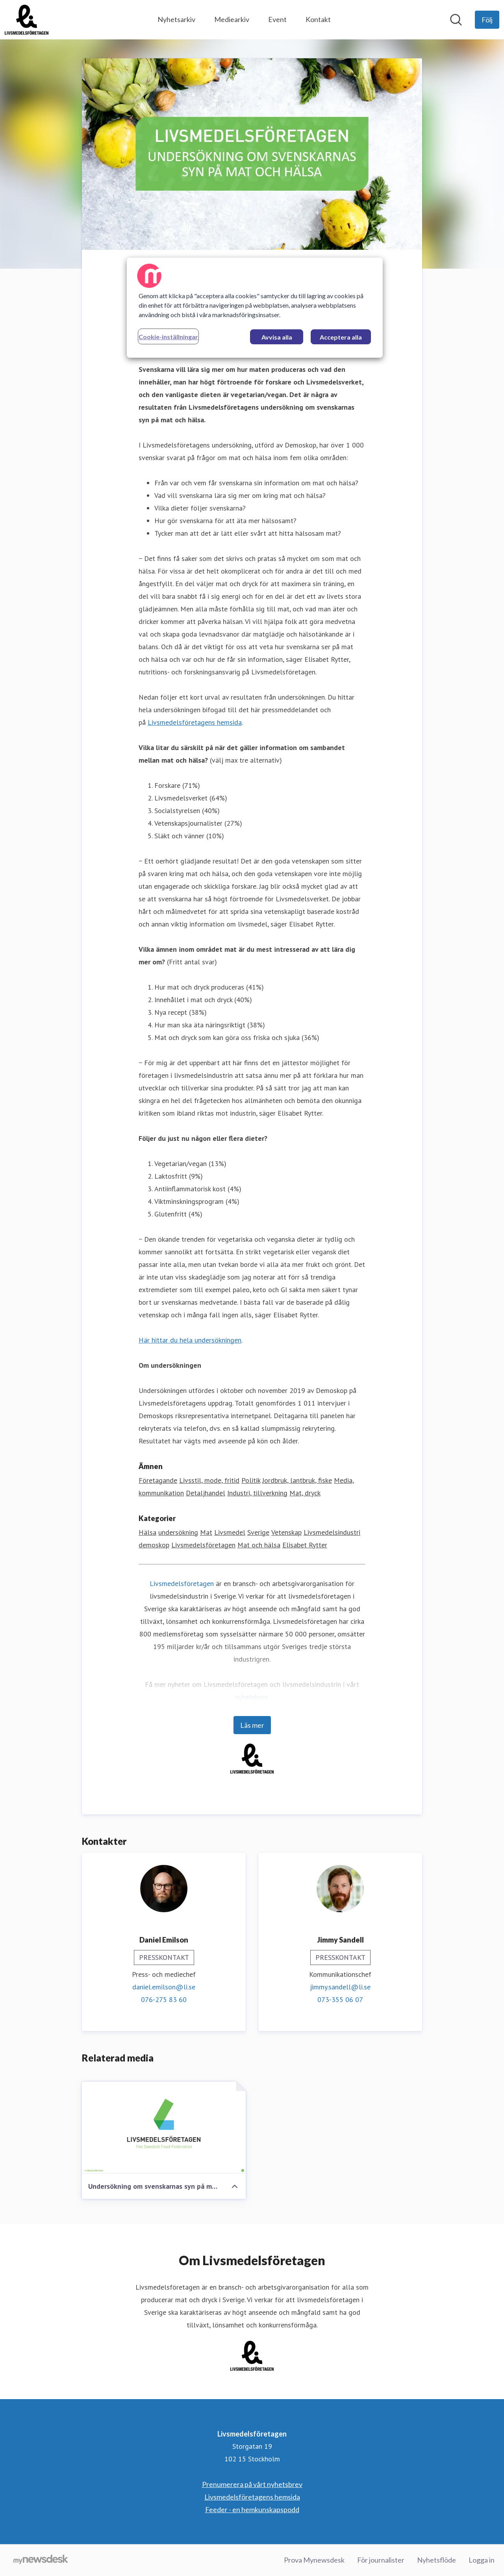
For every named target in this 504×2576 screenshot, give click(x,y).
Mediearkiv (231, 19)
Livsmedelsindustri (332, 1532)
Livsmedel (229, 1532)
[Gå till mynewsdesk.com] (40, 2560)
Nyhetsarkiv (176, 19)
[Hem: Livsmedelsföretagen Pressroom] (26, 20)
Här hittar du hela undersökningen (190, 1340)
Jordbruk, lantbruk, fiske (297, 1480)
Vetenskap (286, 1532)
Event (277, 19)
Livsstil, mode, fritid (209, 1480)
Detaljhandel (205, 1492)
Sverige (258, 1532)
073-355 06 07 (340, 1999)
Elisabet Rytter (304, 1544)
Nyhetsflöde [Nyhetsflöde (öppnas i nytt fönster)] (436, 2560)
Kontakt (318, 19)
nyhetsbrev (251, 1696)
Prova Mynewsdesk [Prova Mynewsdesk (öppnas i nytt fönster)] (314, 2560)
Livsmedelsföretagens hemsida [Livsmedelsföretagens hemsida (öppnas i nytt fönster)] (252, 2496)
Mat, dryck (305, 1492)
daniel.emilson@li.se (163, 1986)
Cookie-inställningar (168, 336)
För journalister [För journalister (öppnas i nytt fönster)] (380, 2560)
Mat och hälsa (258, 1544)
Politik (250, 1480)
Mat (206, 1532)
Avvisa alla (276, 337)
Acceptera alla (341, 337)
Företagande (158, 1480)
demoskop (154, 1544)
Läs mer (252, 1725)
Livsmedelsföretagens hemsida (195, 722)
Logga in (482, 2560)
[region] (255, 308)
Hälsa (147, 1532)
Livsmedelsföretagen (203, 1544)
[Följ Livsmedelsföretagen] (487, 20)
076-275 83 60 (164, 1999)
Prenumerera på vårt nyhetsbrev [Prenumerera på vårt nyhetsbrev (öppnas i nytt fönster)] (252, 2484)
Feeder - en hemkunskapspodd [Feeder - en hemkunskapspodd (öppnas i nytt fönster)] (252, 2509)
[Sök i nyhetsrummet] (456, 19)
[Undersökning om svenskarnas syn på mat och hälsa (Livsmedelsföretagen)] (164, 2128)
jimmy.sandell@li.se (340, 1986)
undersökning (178, 1532)
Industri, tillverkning (257, 1492)
